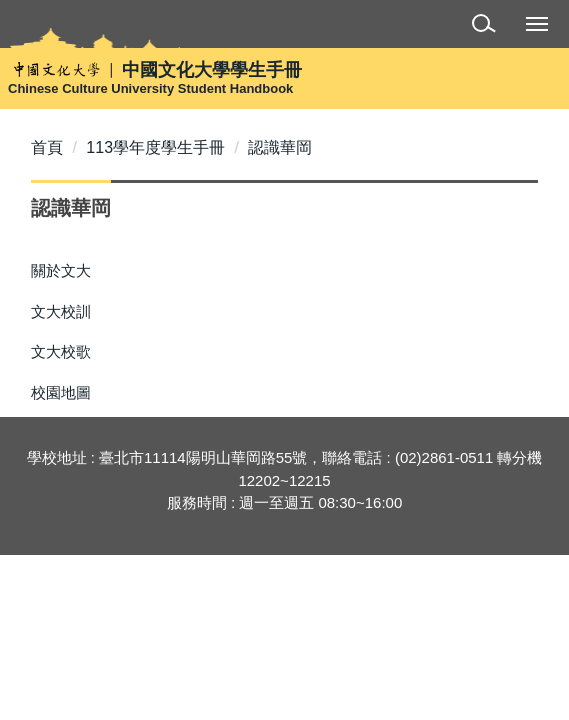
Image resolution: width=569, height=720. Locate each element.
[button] (487, 26)
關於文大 (61, 270)
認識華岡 (280, 147)
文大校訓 (61, 311)
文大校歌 (61, 351)
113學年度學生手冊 (155, 147)
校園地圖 (61, 392)
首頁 (47, 147)
